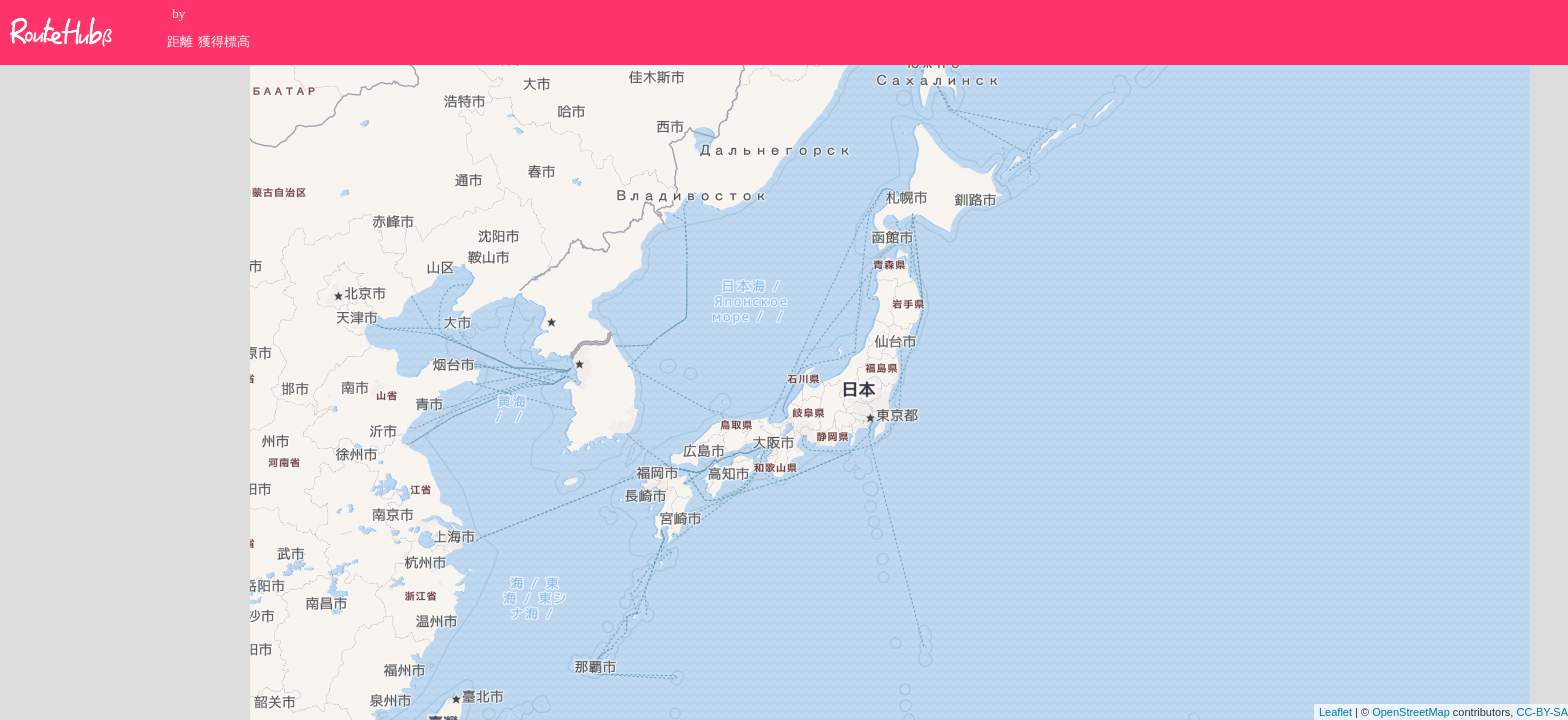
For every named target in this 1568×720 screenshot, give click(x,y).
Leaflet (1335, 712)
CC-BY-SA (1542, 712)
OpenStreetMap (1411, 712)
